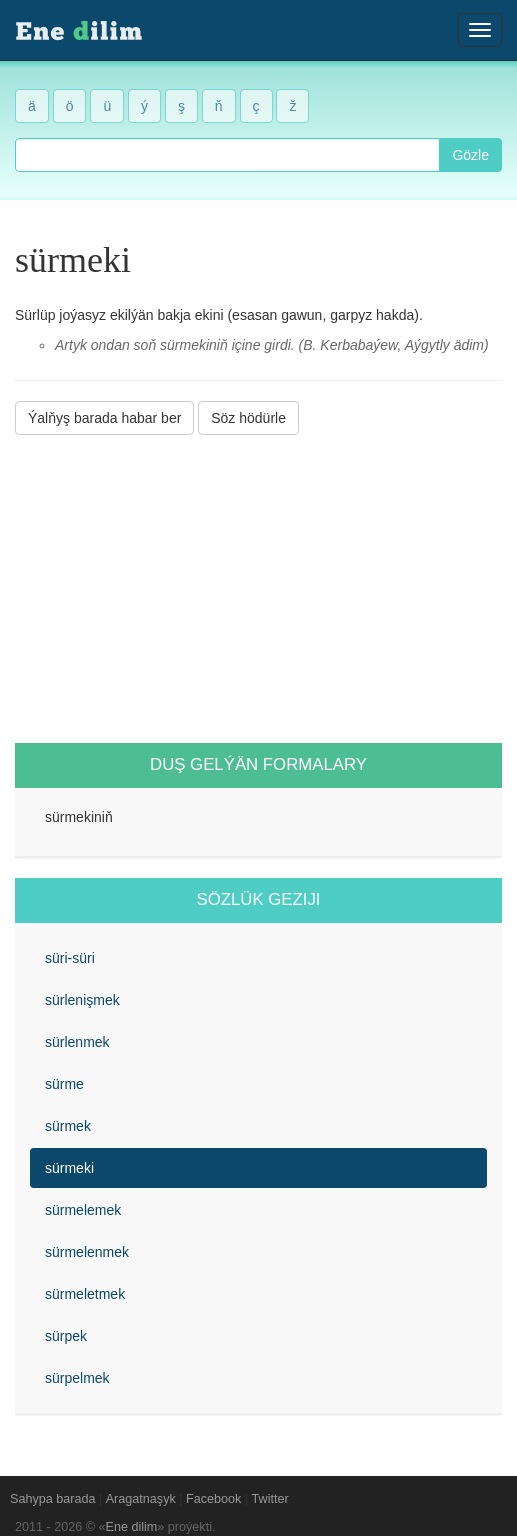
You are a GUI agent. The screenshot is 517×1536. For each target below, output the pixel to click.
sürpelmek (77, 1378)
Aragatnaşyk (141, 1499)
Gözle (470, 155)
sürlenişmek (82, 1000)
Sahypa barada (52, 1499)
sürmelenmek (87, 1252)
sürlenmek (77, 1042)
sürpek (66, 1336)
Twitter (270, 1499)
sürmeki (69, 1168)
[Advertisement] (258, 589)
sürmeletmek (85, 1294)
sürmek (68, 1126)
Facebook (213, 1499)
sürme (64, 1084)
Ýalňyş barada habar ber (104, 418)
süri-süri (70, 958)
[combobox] (227, 155)
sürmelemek (83, 1210)
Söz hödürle (248, 418)
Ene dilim (132, 1527)
